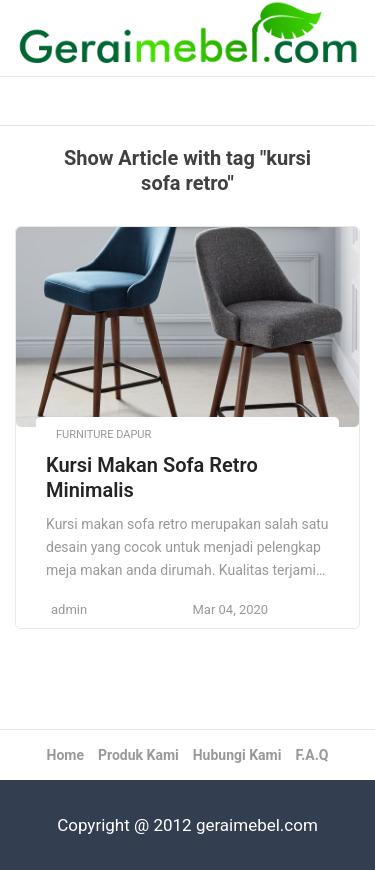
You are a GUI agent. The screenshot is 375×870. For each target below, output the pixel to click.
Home (65, 755)
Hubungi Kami (237, 755)
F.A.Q (311, 755)
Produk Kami (138, 755)
